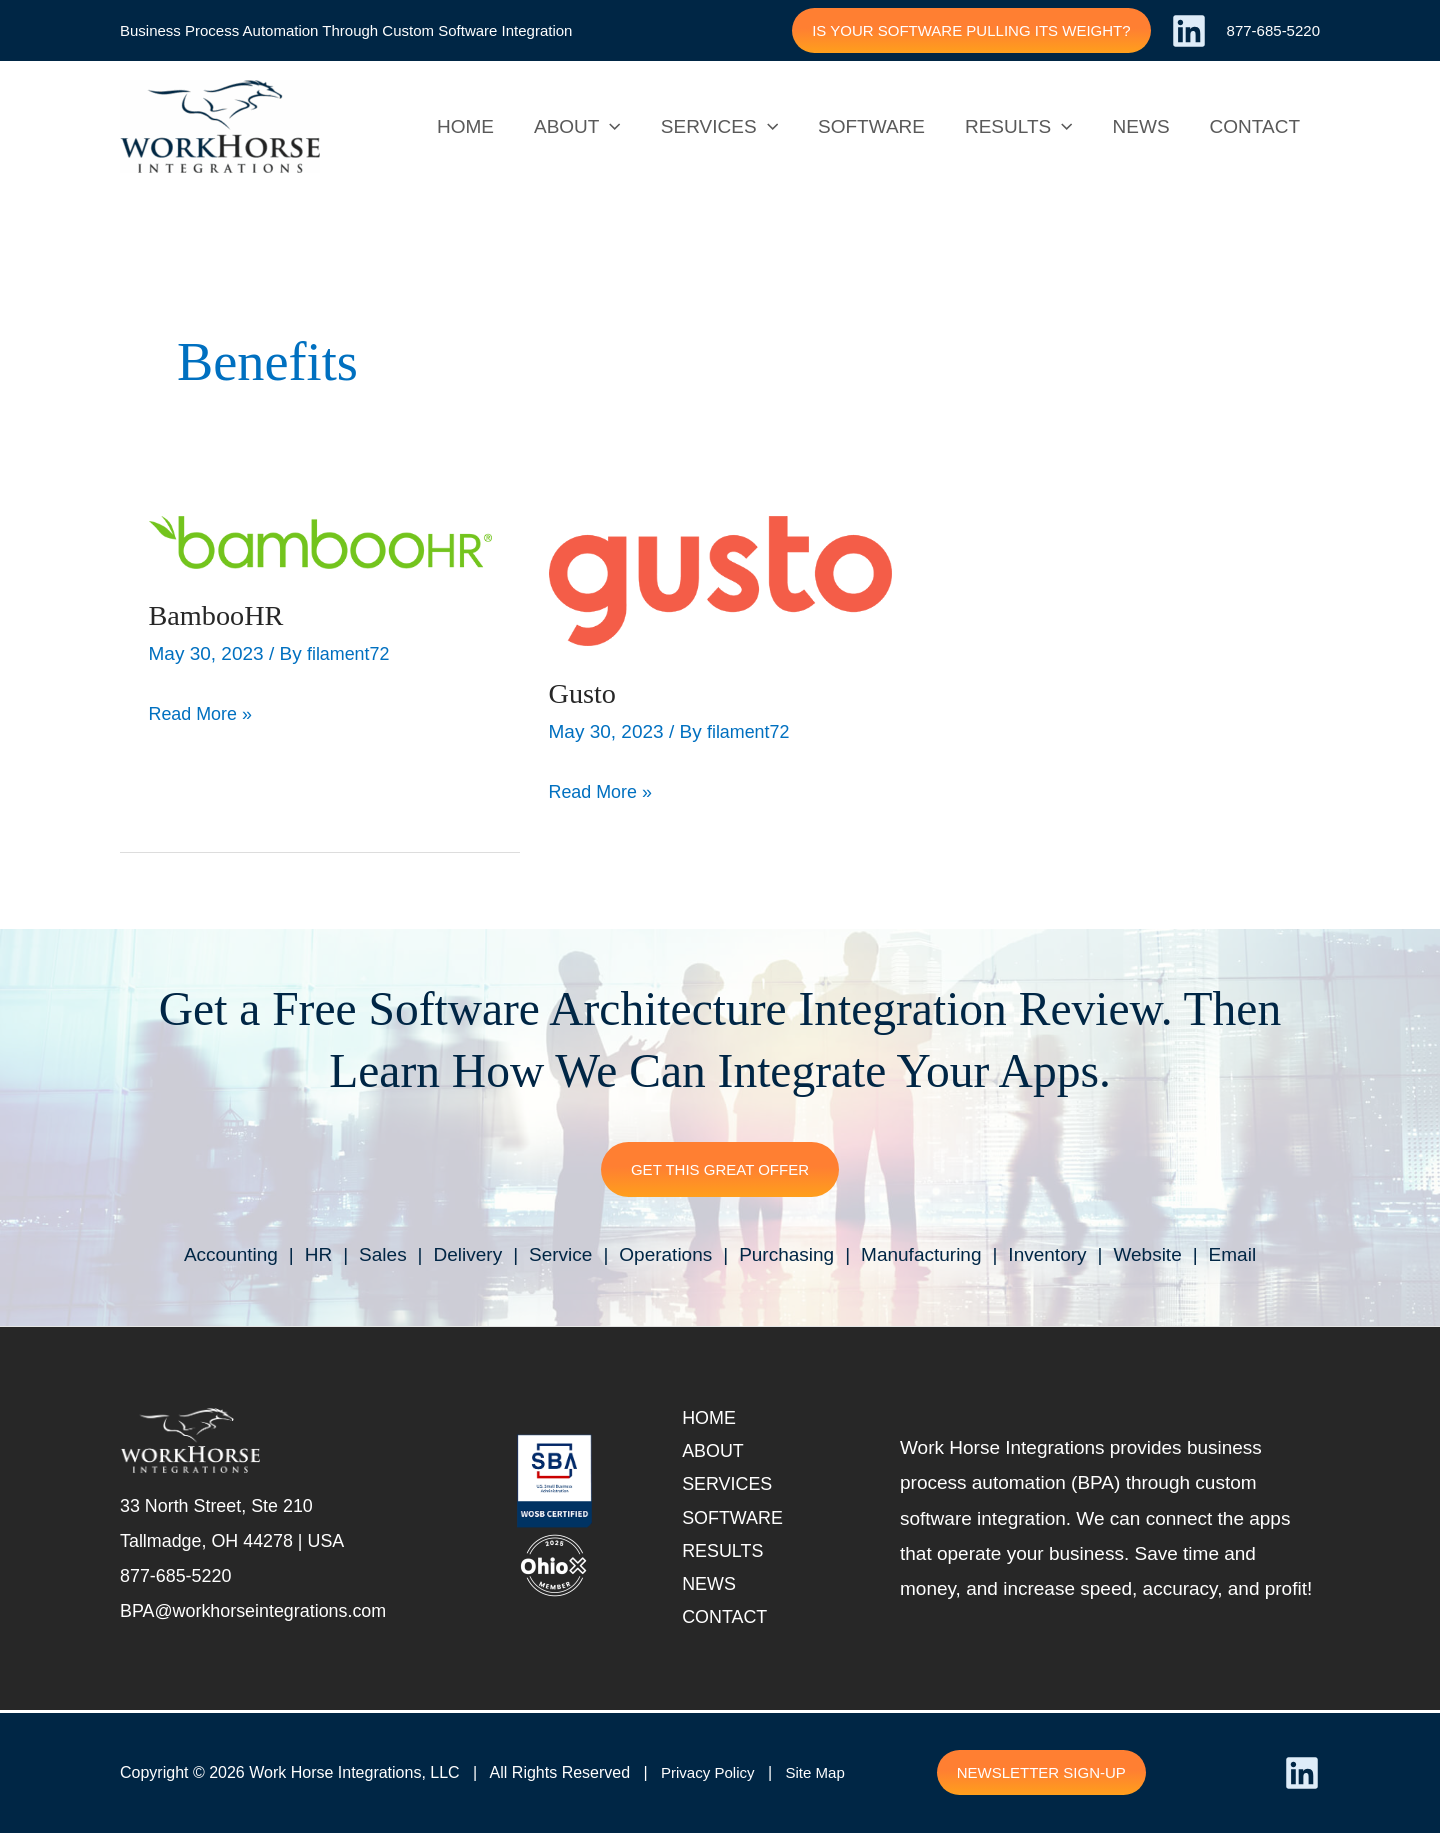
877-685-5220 (1273, 30)
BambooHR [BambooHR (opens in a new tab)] (220, 614)
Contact (733, 1630)
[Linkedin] (1189, 31)
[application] (620, 127)
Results (731, 1560)
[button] (971, 30)
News (716, 1595)
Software (741, 1524)
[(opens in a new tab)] (320, 540)
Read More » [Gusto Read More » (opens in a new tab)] (604, 788)
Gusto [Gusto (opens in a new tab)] (585, 692)
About (720, 1454)
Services (736, 1489)
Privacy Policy (711, 1786)
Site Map (822, 1786)
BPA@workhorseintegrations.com (261, 1617)
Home (716, 1419)
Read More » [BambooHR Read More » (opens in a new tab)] (204, 710)
